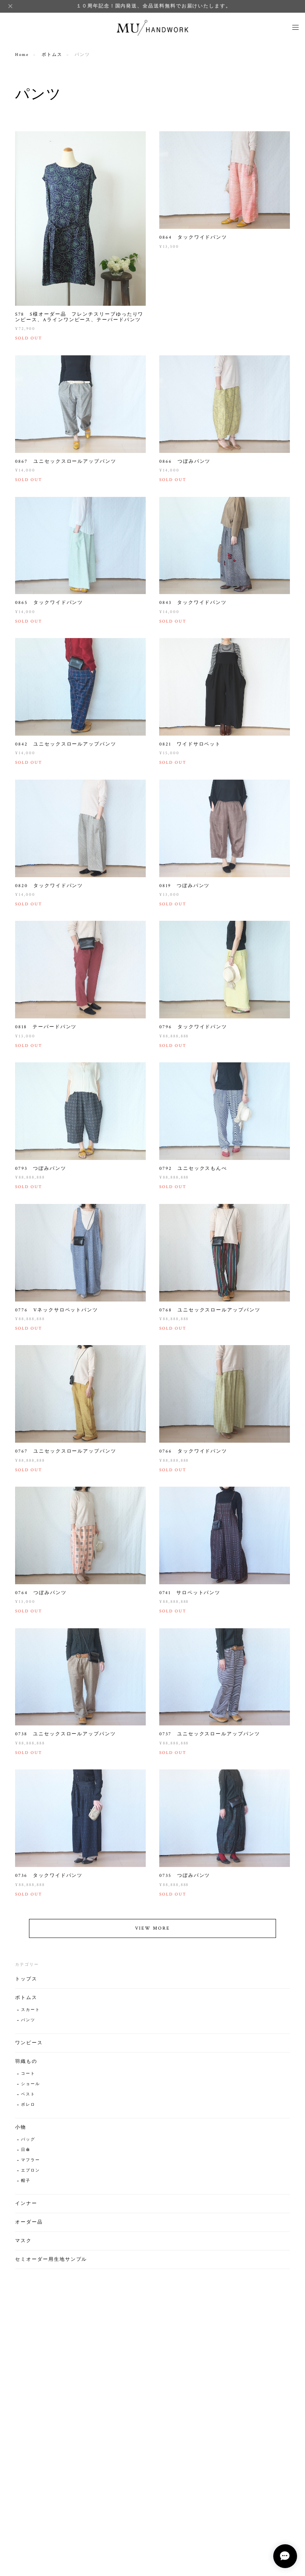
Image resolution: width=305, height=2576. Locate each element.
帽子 (26, 2184)
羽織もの (26, 2065)
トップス (26, 1983)
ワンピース (29, 2047)
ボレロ (28, 2108)
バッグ (28, 2143)
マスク (23, 2245)
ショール (30, 2088)
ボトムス (52, 55)
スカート (30, 2013)
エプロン (30, 2174)
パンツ (28, 2024)
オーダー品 (29, 2226)
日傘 (26, 2153)
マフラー (30, 2164)
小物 (20, 2131)
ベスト (28, 2098)
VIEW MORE (152, 1932)
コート (28, 2077)
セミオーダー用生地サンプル (51, 2263)
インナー (26, 2207)
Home (22, 55)
